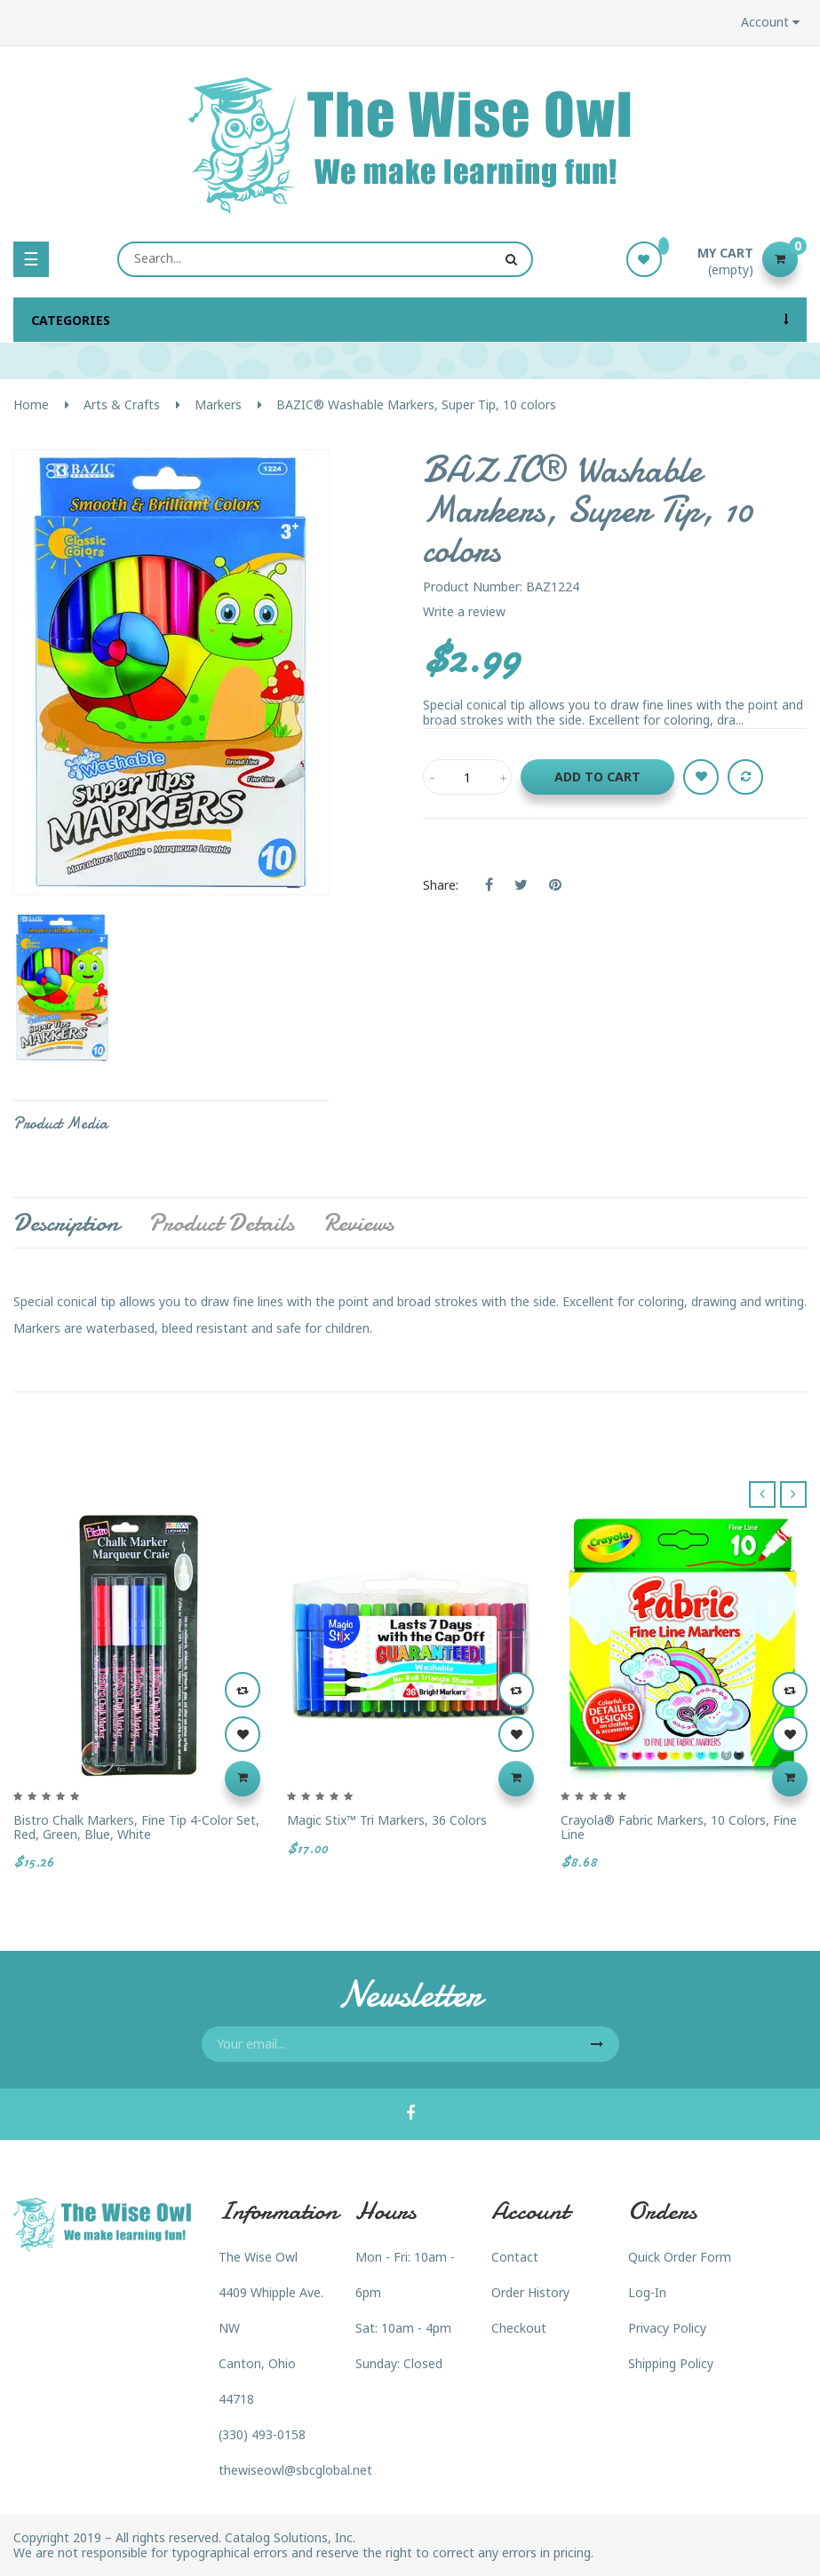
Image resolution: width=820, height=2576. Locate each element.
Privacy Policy (667, 2327)
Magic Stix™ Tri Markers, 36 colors (387, 1820)
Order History (530, 2292)
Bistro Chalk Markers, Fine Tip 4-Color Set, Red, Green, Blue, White (136, 1827)
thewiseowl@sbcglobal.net (295, 2469)
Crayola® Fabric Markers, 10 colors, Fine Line (679, 1827)
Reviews (358, 1223)
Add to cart (597, 776)
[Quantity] (467, 777)
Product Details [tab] (221, 1223)
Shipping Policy (670, 2363)
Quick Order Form (679, 2256)
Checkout (518, 2327)
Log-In (647, 2292)
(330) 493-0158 (262, 2434)
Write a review (464, 611)
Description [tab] (66, 1223)
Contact (514, 2256)
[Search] (325, 259)
